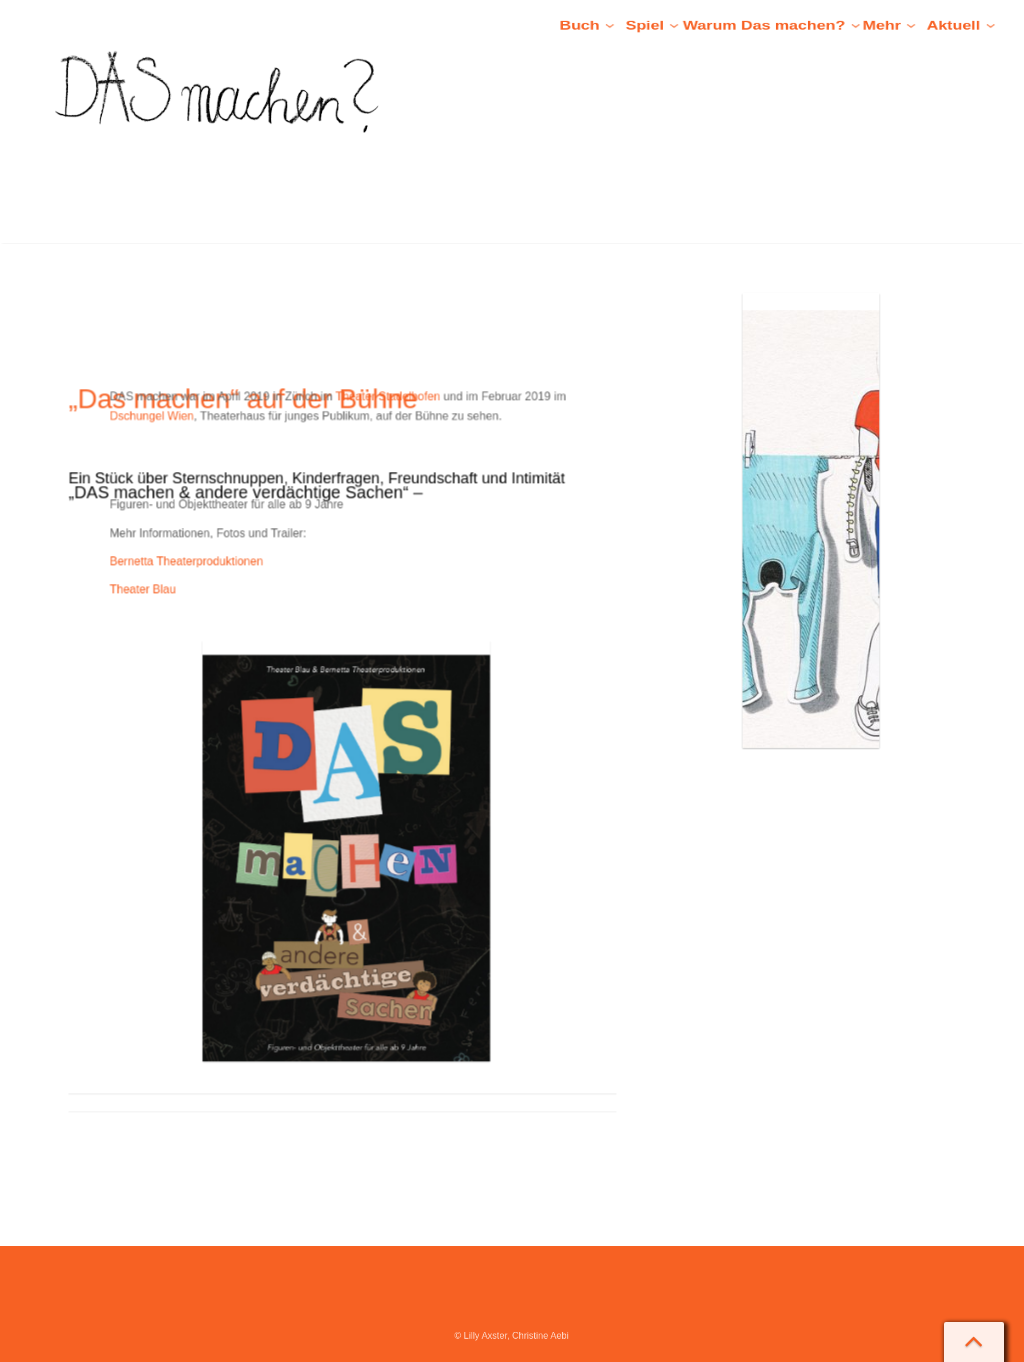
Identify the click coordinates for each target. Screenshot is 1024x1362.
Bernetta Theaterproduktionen (236, 591)
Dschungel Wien (213, 469)
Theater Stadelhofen (374, 456)
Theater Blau (206, 614)
